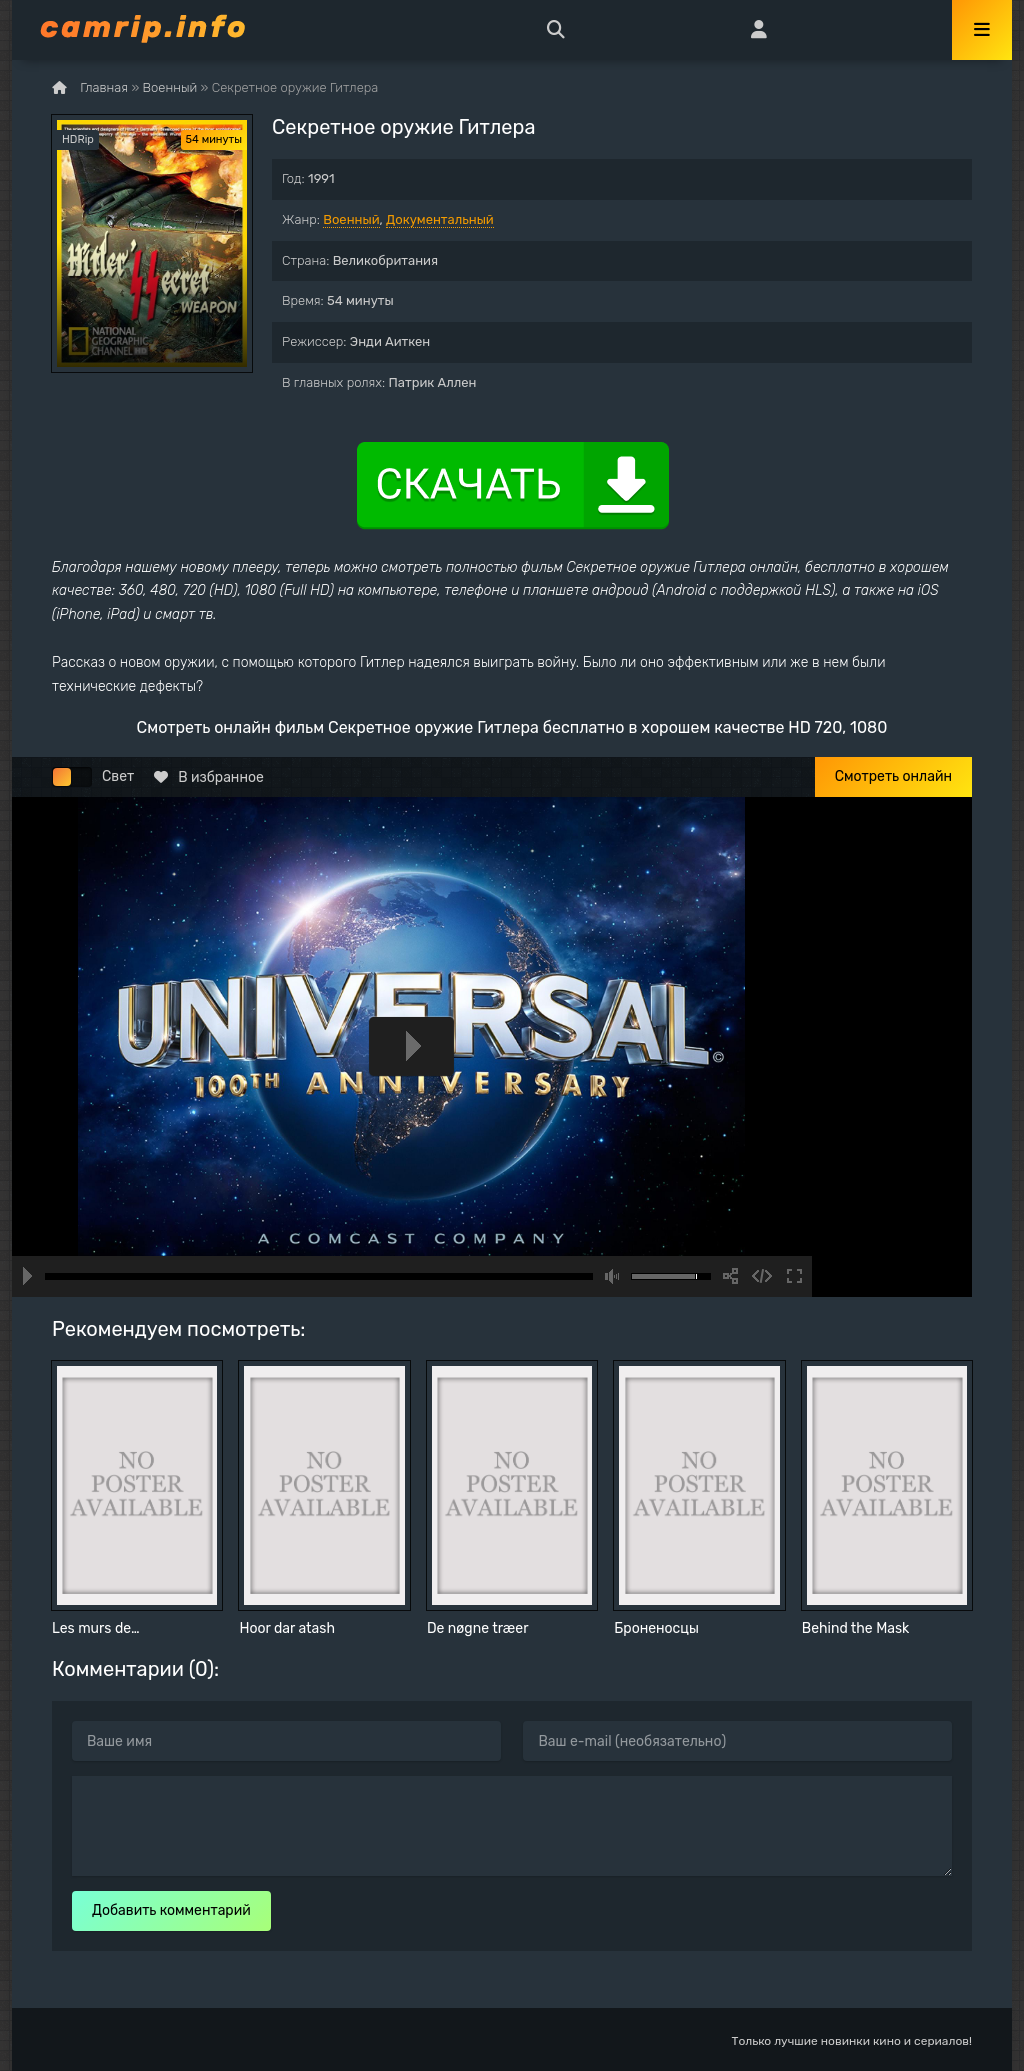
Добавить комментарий (171, 1910)
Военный (351, 219)
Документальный (440, 219)
